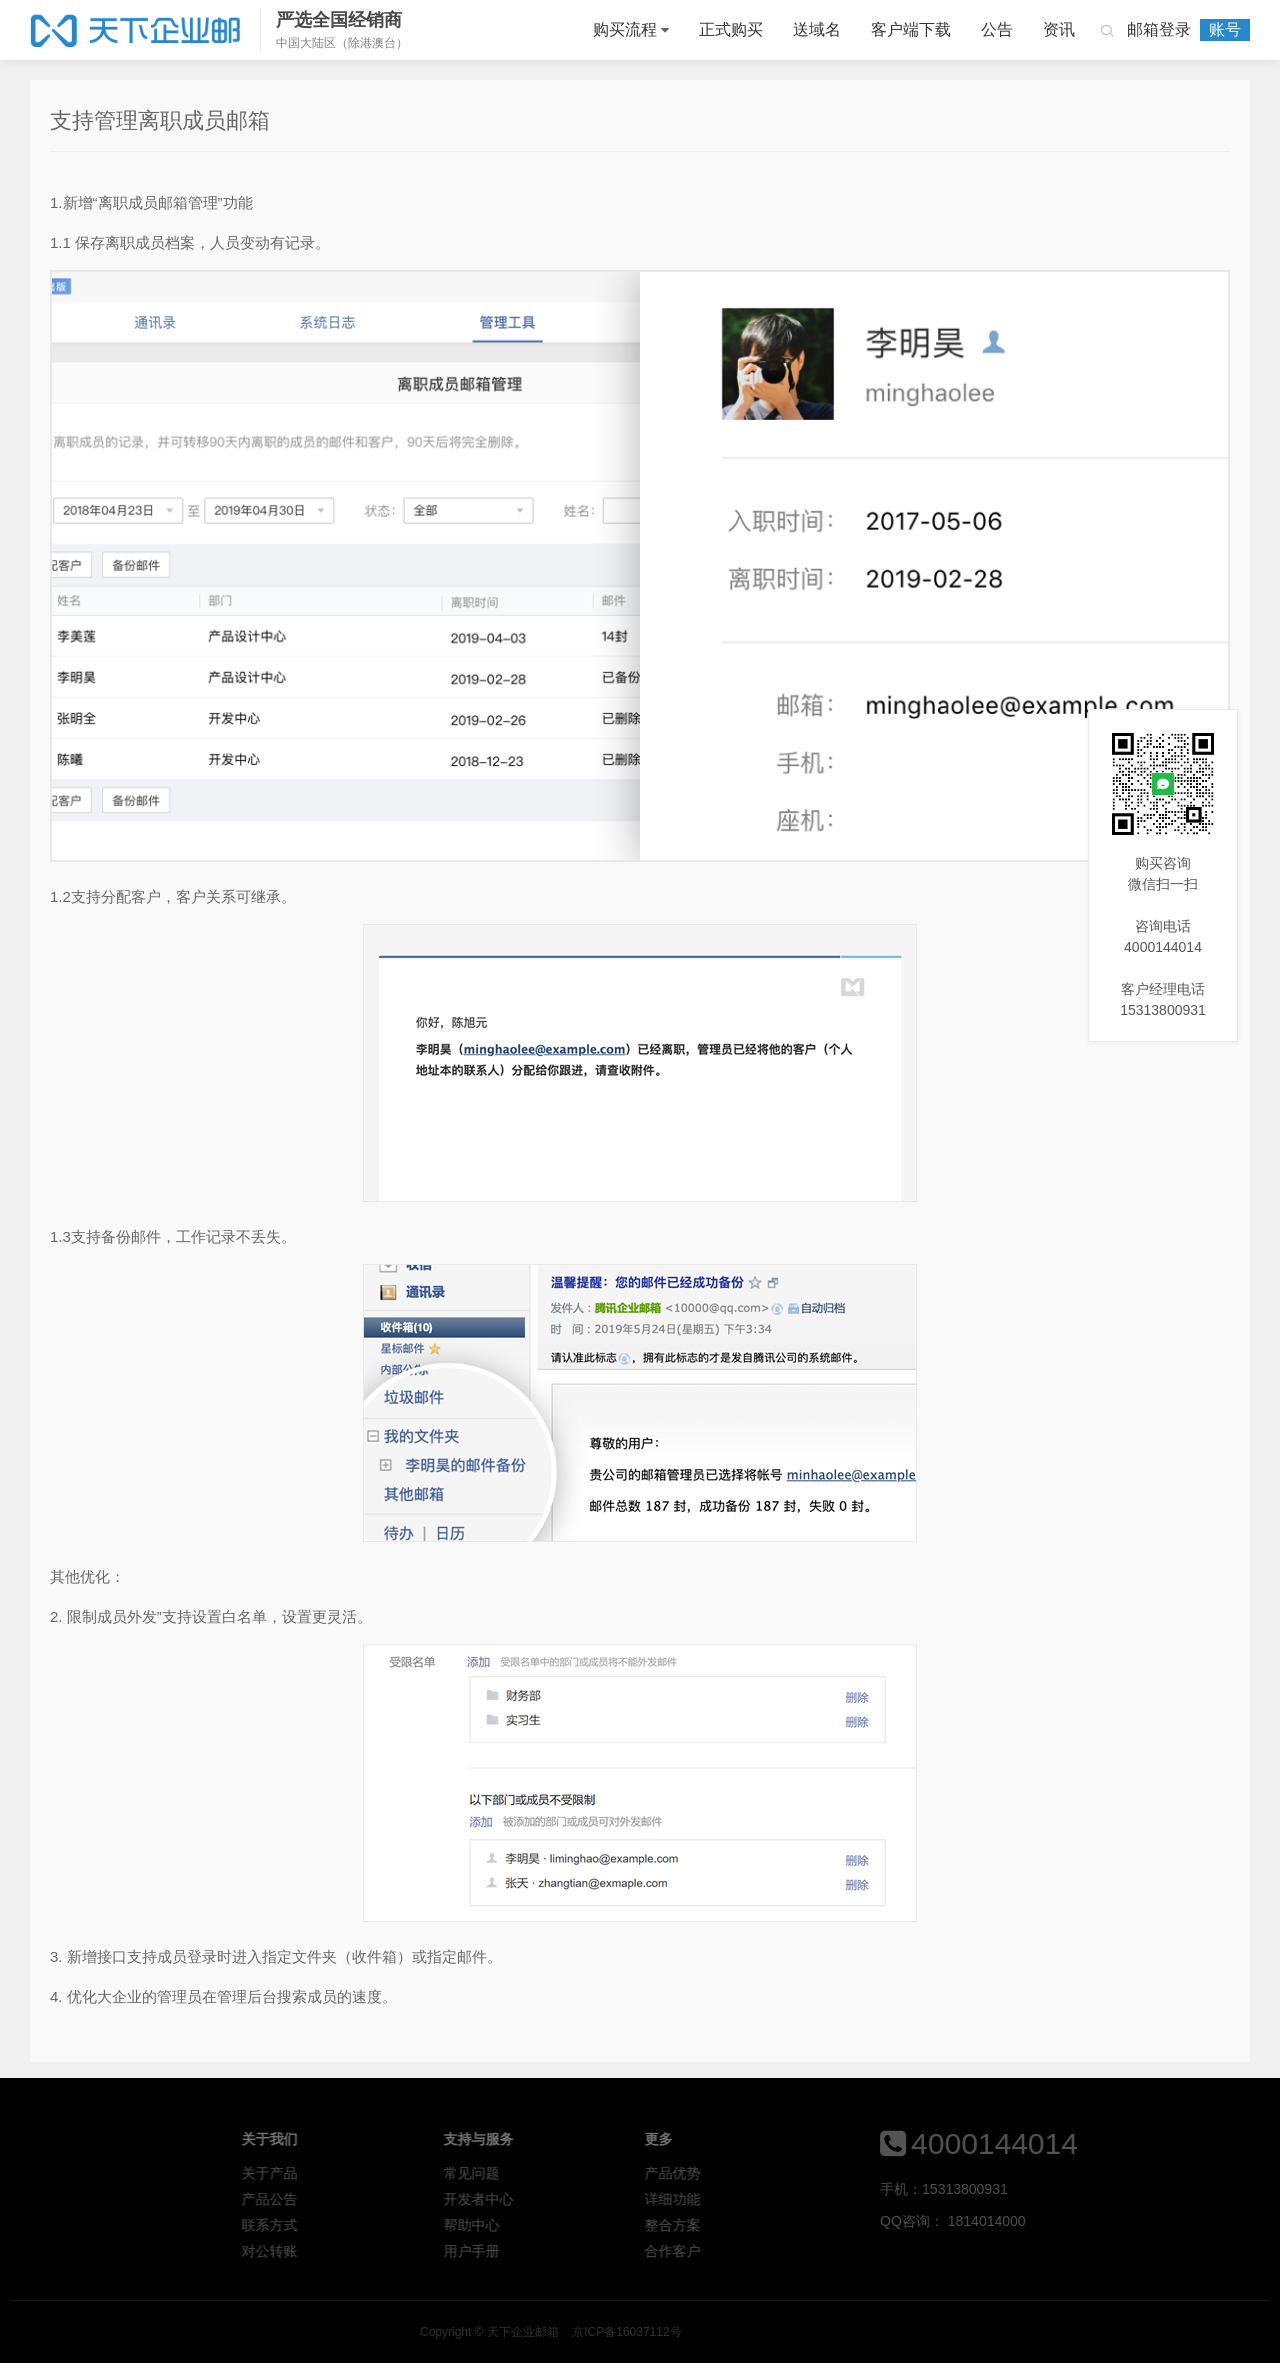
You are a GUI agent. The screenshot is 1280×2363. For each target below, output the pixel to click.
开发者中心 (593, 2199)
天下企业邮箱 (137, 30)
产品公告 (385, 2199)
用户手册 (586, 2251)
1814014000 (1077, 2221)
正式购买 (731, 29)
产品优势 (788, 2173)
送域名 (817, 29)
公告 (997, 29)
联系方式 (385, 2225)
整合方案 (788, 2225)
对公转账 (385, 2251)
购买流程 (625, 29)
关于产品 (385, 2173)
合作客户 (788, 2251)
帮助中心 (586, 2225)
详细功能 (788, 2199)
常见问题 (586, 2173)
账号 (1225, 29)
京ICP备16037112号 (839, 2332)
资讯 (1059, 29)
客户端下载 (911, 29)
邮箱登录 (1159, 29)
